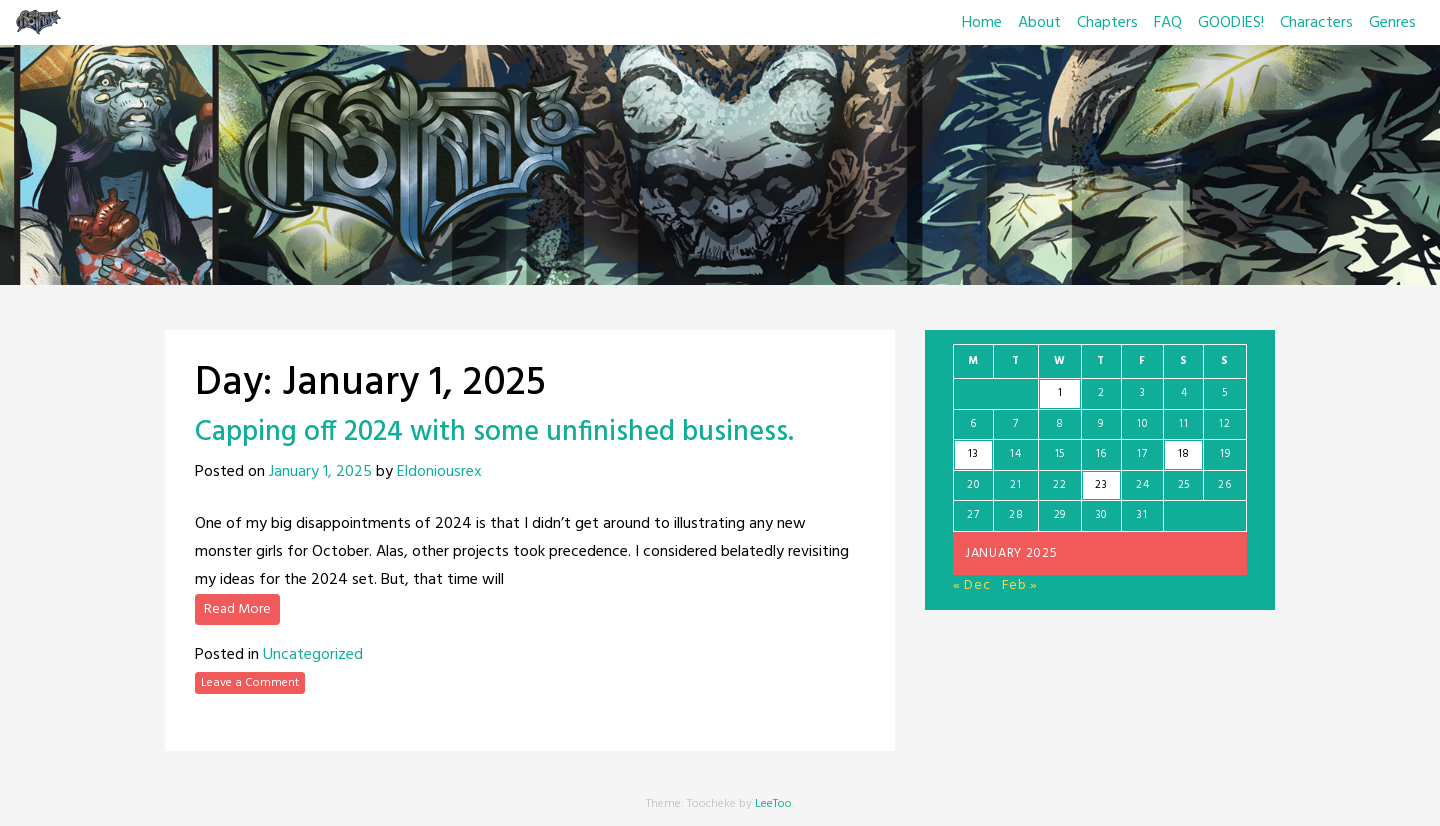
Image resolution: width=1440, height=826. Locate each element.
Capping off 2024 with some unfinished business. (494, 432)
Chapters (1107, 23)
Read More (237, 609)
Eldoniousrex (439, 472)
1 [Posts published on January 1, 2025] (1060, 393)
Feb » (1020, 585)
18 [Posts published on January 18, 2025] (1184, 454)
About (1039, 23)
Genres (1392, 23)
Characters (1316, 23)
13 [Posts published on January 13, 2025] (973, 454)
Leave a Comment (250, 683)
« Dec (972, 585)
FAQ (1168, 23)
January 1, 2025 (320, 472)
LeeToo (773, 804)
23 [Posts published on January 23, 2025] (1101, 485)
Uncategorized (313, 655)
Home (982, 23)
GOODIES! (1231, 23)
